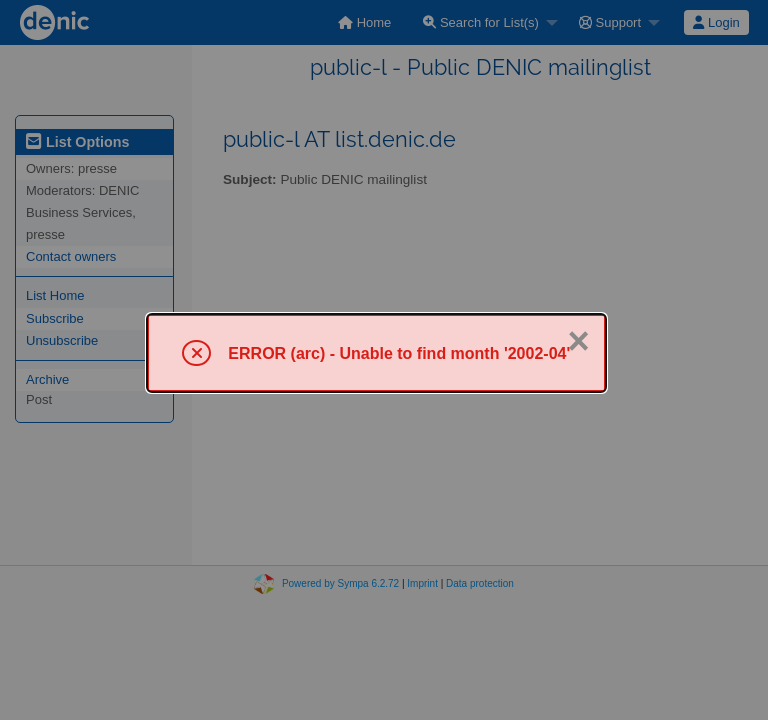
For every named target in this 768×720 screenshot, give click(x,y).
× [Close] (578, 341)
